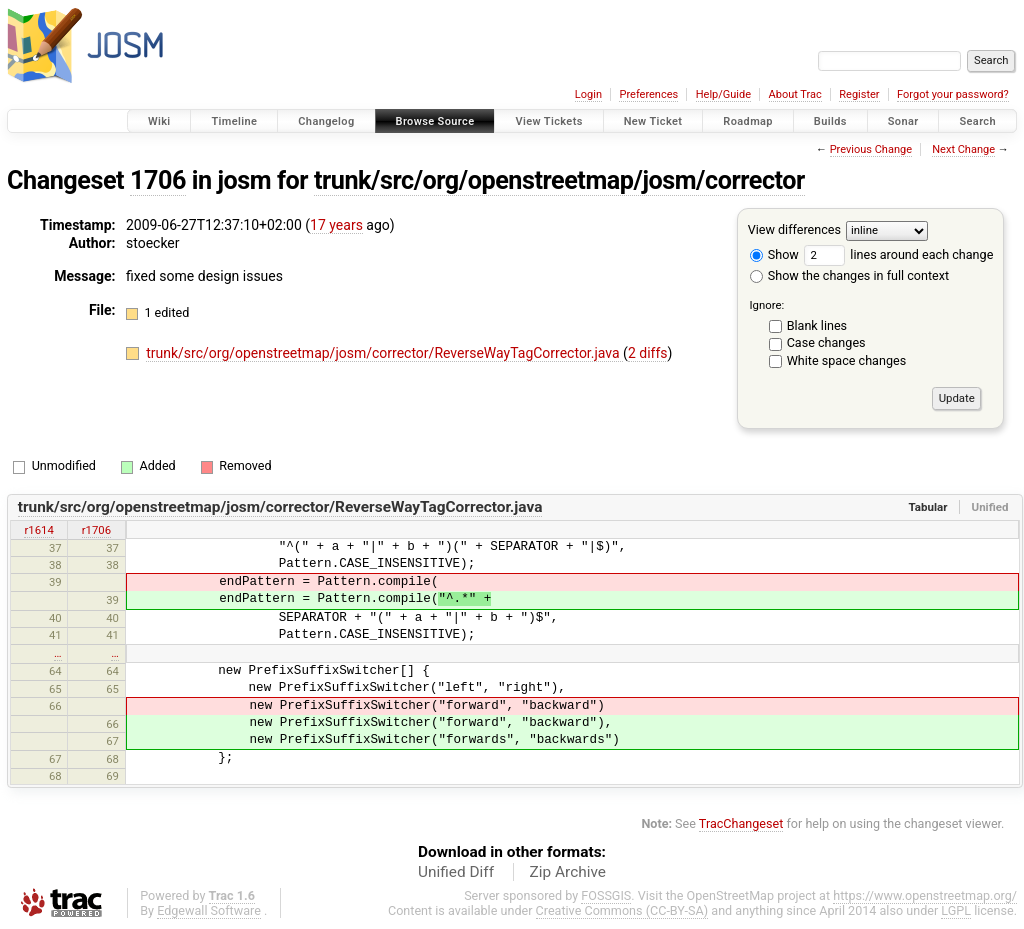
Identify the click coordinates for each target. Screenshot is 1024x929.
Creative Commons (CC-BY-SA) (622, 910)
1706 (158, 180)
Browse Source (435, 121)
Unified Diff (456, 872)
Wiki (159, 121)
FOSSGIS (606, 895)
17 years (336, 225)
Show (774, 254)
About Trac (795, 94)
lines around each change (898, 254)
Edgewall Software (209, 910)
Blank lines (817, 325)
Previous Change (871, 149)
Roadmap (748, 121)
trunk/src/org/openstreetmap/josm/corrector (559, 180)
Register (859, 94)
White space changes (847, 360)
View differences (794, 229)
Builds (830, 121)
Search (977, 121)
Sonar (903, 121)
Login (588, 94)
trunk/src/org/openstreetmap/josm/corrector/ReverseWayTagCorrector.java (384, 353)
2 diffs (648, 353)
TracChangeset (741, 823)
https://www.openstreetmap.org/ (925, 895)
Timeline (234, 121)
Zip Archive (568, 872)
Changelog (326, 121)
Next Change (963, 149)
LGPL (956, 910)
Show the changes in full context (849, 275)
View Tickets (548, 121)
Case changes (826, 342)
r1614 (38, 530)
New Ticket (653, 121)
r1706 (96, 530)
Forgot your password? (953, 94)
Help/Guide (723, 94)
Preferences (648, 94)
